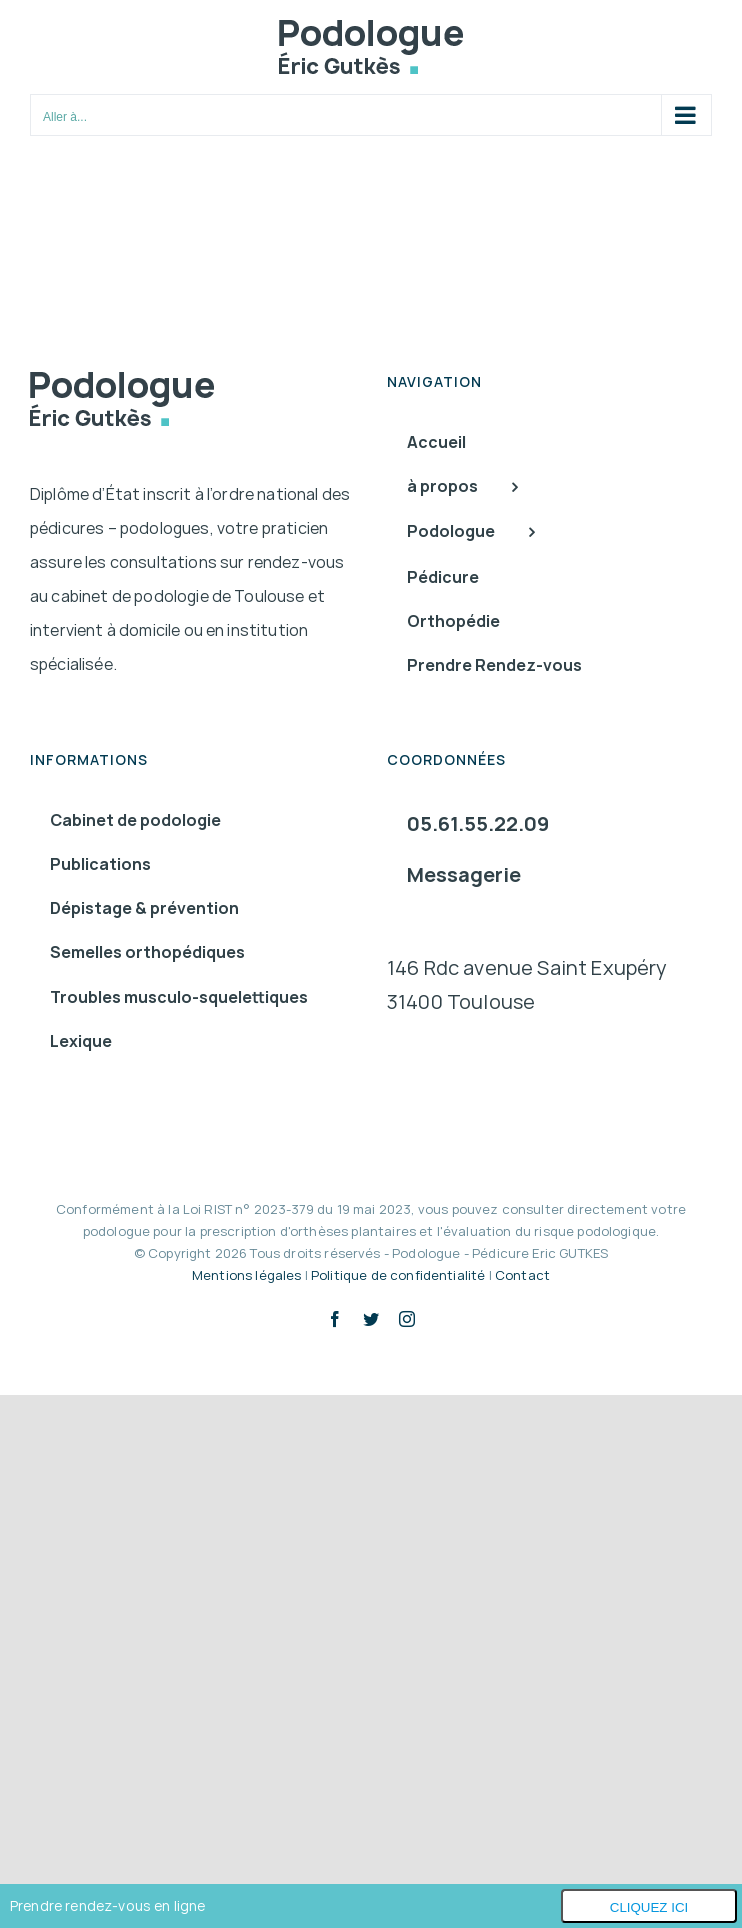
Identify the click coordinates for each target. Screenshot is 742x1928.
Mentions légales (247, 1275)
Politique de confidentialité (398, 1275)
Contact (522, 1275)
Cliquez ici (649, 1907)
